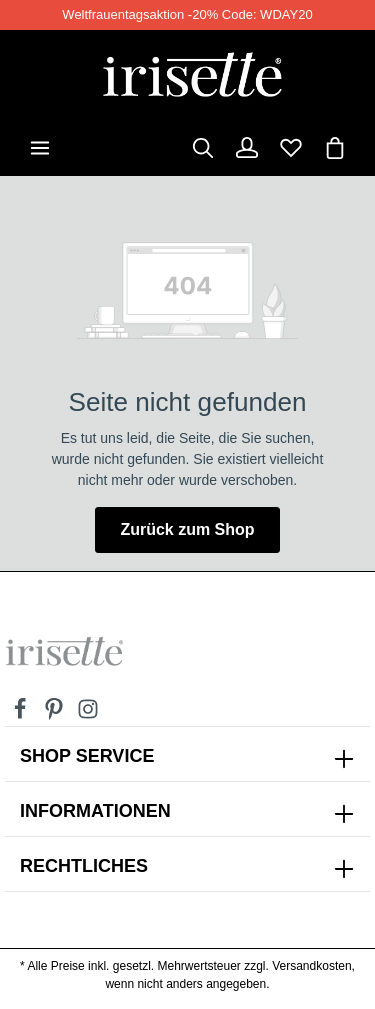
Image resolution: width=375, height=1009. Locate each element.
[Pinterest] (56, 715)
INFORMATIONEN (95, 811)
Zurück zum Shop (187, 529)
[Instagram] (88, 715)
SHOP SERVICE (87, 756)
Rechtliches (84, 866)
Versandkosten (311, 966)
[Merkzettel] (291, 148)
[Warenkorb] (335, 148)
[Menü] (40, 148)
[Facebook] (22, 715)
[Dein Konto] (247, 148)
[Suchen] (203, 148)
